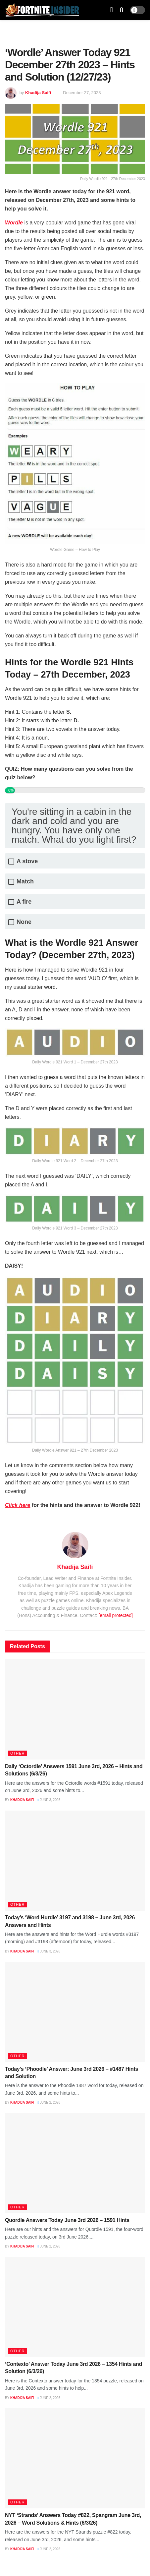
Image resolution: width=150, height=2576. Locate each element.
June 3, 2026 (48, 1800)
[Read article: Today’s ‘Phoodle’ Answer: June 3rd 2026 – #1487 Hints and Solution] (75, 2012)
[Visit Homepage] (42, 10)
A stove (27, 861)
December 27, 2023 (82, 92)
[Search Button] (122, 10)
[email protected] (115, 1615)
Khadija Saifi (38, 92)
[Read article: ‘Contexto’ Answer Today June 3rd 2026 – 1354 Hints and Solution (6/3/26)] (75, 2307)
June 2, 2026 (48, 2102)
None (24, 922)
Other (17, 1753)
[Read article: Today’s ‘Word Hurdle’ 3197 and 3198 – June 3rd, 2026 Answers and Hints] (75, 1861)
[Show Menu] (111, 10)
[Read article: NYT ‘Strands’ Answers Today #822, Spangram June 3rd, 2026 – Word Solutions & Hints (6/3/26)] (75, 2458)
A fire (24, 902)
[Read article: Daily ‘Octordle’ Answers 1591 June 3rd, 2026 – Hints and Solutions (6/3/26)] (75, 1709)
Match (25, 881)
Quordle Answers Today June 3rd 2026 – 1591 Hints (67, 2220)
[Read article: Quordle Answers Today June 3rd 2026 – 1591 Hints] (75, 2163)
